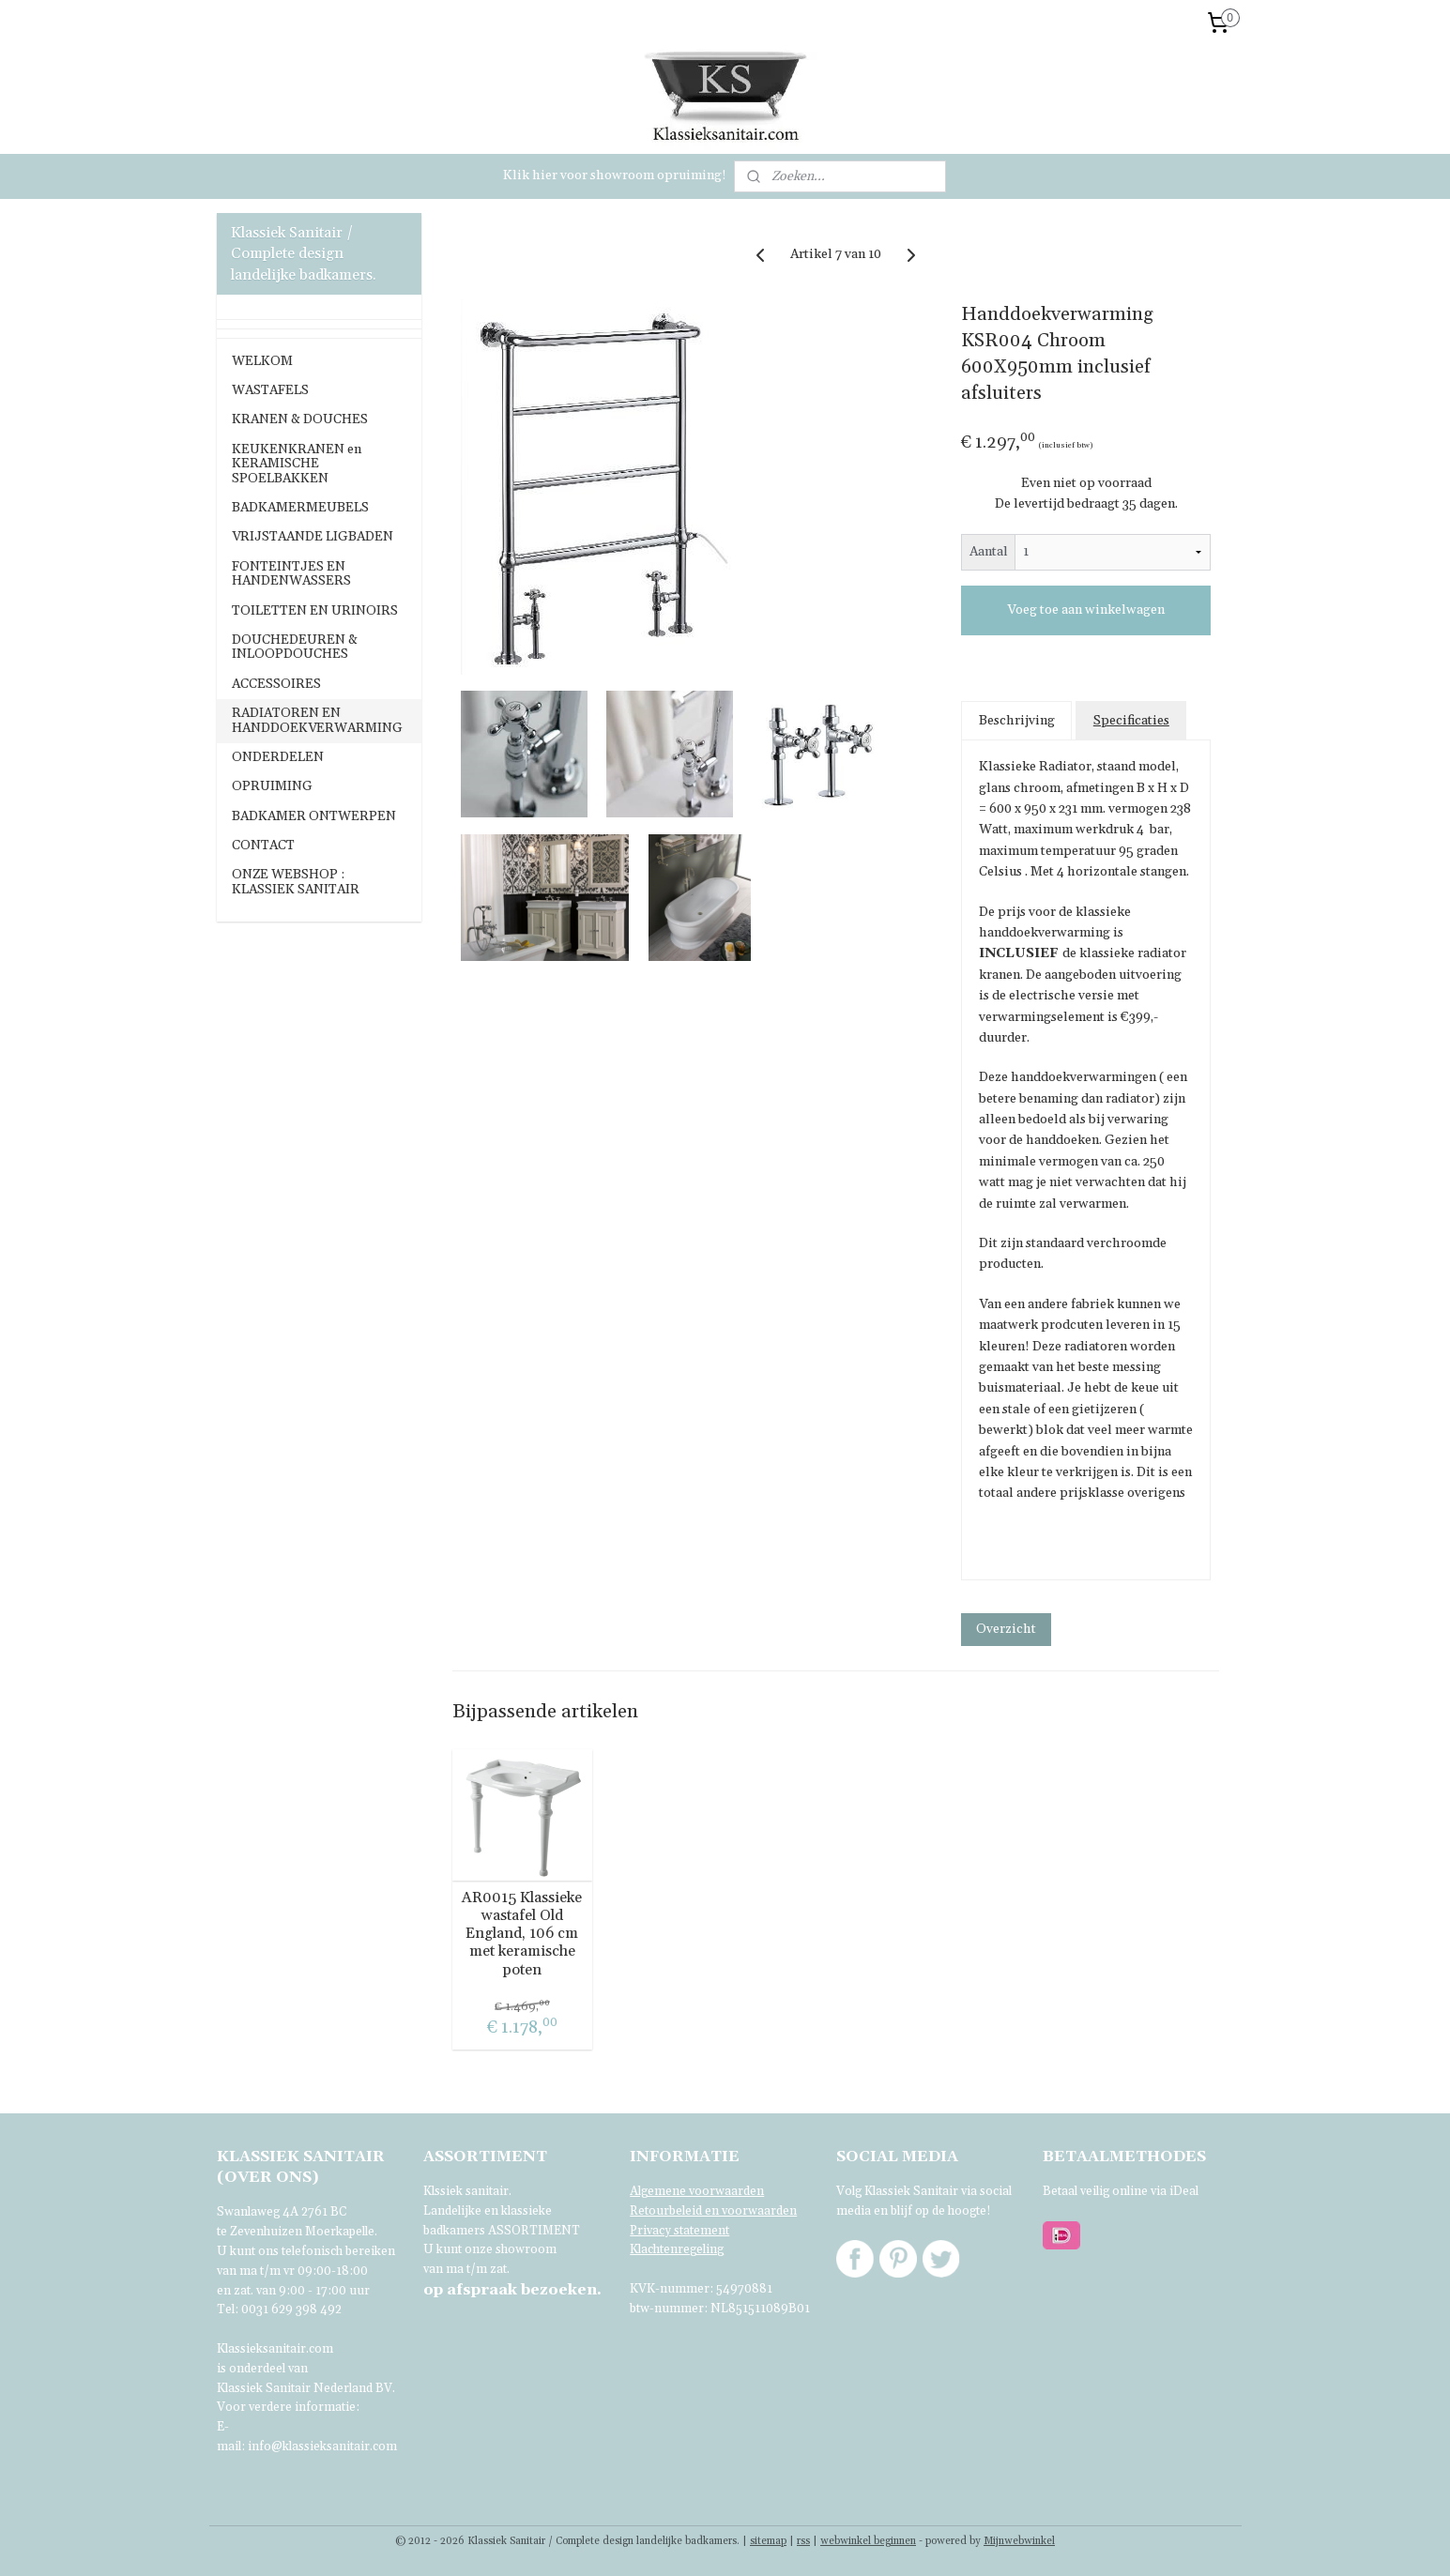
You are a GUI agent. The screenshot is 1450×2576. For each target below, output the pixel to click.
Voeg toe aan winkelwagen (1086, 610)
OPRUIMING (272, 786)
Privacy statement (679, 2230)
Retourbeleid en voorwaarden (713, 2210)
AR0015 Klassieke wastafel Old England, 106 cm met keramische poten (523, 1934)
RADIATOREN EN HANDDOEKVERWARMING (317, 720)
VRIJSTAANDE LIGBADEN (312, 536)
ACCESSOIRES (276, 684)
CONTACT (263, 845)
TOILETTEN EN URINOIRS (315, 610)
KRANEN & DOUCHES (300, 419)
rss (803, 2541)
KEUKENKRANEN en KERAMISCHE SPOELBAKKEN (296, 464)
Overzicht (1007, 1629)
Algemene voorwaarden (697, 2191)
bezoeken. (512, 2289)
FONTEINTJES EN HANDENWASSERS (291, 573)
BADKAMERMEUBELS (300, 507)
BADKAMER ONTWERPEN (314, 816)
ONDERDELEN (278, 757)
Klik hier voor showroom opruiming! (614, 175)
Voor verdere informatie (286, 2407)
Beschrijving (1017, 720)
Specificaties (1131, 720)
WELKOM (262, 361)
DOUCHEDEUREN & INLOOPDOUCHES (295, 647)
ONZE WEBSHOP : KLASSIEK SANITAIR (295, 881)
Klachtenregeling (677, 2249)
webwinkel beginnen (868, 2541)
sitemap (768, 2541)
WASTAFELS (270, 390)
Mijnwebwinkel (1019, 2541)
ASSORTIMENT (534, 2230)
